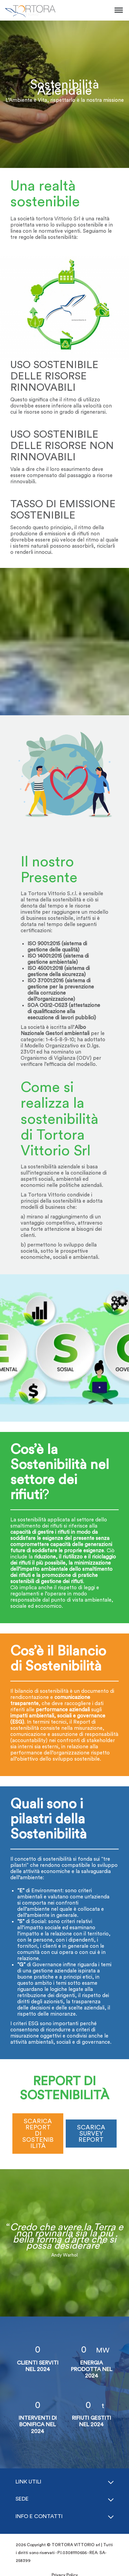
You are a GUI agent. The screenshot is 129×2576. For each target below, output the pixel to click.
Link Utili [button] (28, 2481)
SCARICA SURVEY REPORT (91, 2133)
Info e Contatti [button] (39, 2516)
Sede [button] (22, 2499)
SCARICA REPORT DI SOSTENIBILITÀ (38, 2133)
